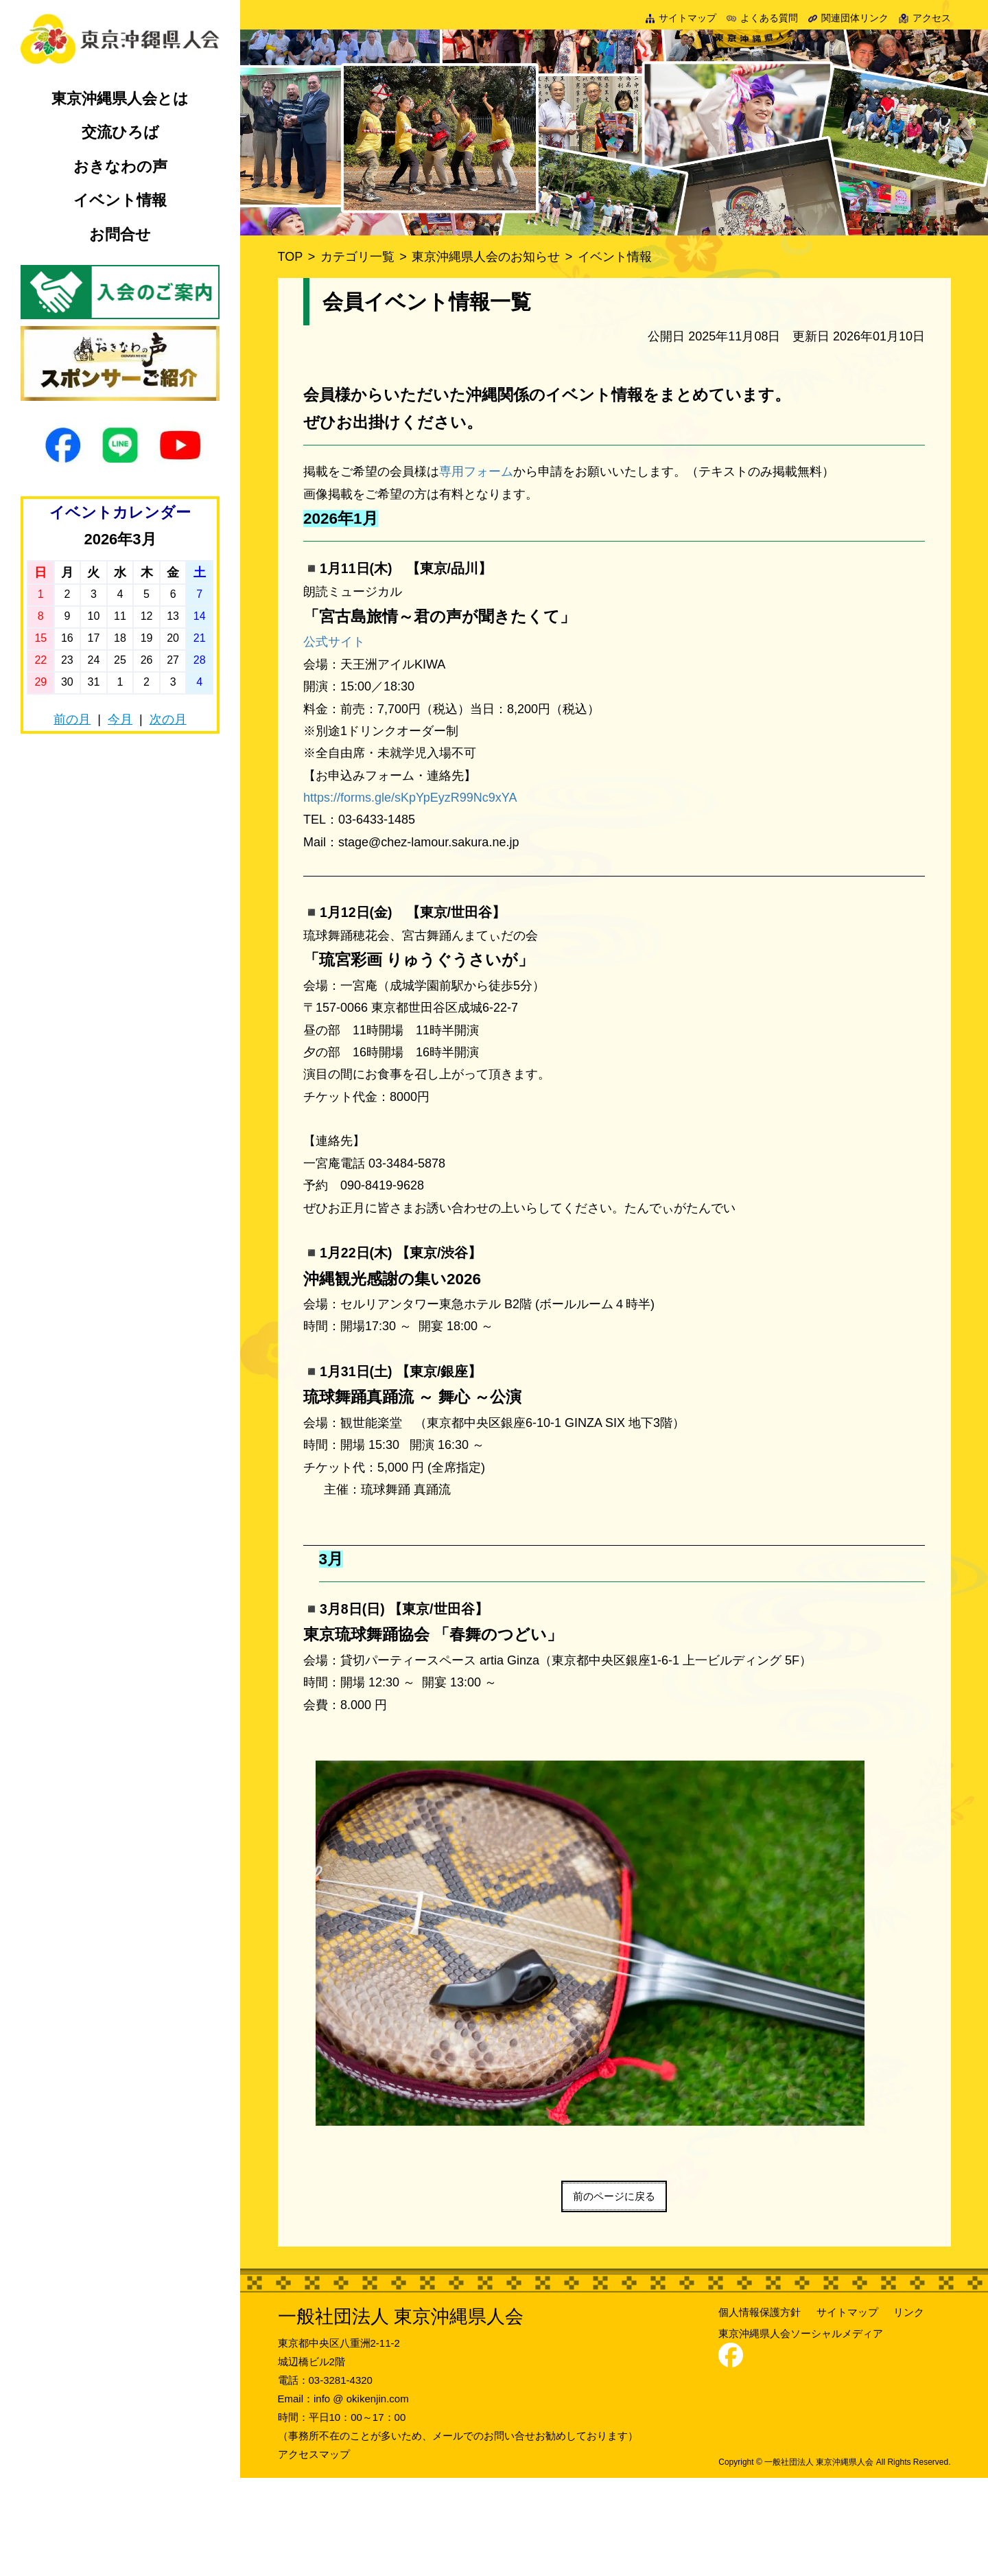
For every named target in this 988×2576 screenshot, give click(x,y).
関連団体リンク (848, 18)
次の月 (168, 719)
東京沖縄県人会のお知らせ (486, 257)
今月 (120, 719)
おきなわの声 (120, 166)
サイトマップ (681, 18)
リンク (908, 2411)
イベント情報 (120, 200)
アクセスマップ (314, 2552)
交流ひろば (120, 132)
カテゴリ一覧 (357, 257)
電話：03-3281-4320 (325, 2478)
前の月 (72, 719)
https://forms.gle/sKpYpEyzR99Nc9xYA (409, 797)
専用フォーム (476, 471)
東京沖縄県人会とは (120, 98)
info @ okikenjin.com (361, 2497)
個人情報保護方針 (759, 2411)
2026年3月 (120, 539)
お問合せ (120, 234)
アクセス (925, 18)
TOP (290, 257)
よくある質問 (762, 18)
